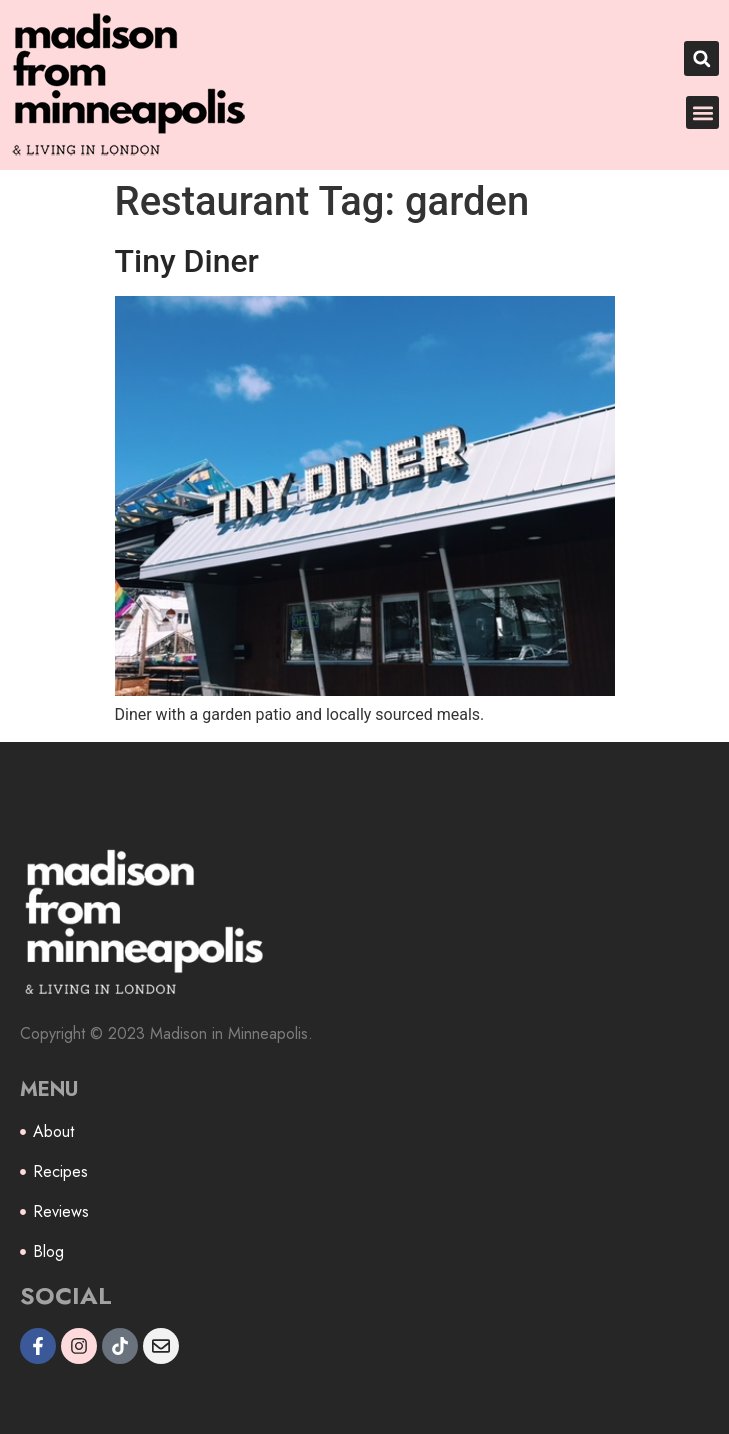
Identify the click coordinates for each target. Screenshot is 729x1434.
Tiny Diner (187, 261)
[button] (701, 58)
